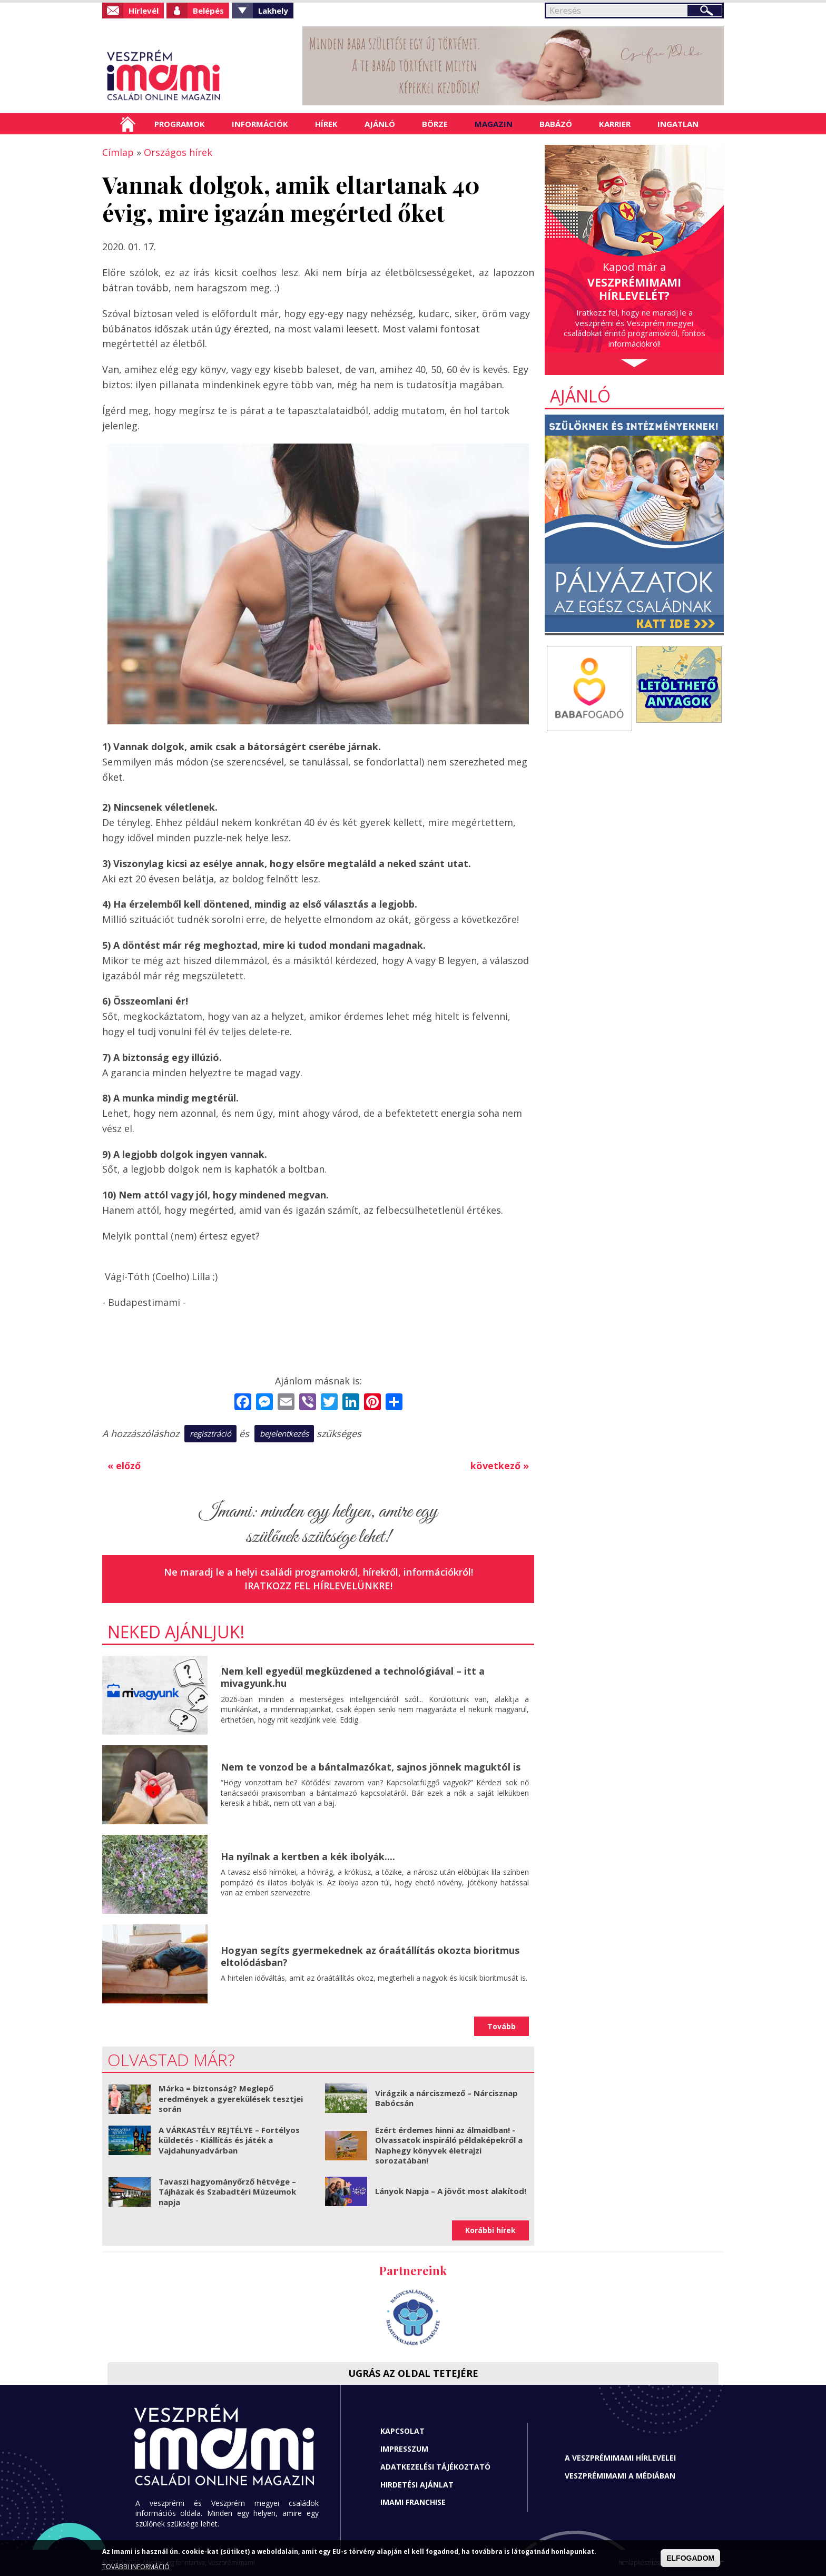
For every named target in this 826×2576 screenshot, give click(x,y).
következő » (499, 1465)
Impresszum (404, 2449)
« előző (124, 1465)
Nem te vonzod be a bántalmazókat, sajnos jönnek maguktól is (370, 1767)
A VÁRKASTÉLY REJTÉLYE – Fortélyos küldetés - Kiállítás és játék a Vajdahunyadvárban (229, 2140)
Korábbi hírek (490, 2230)
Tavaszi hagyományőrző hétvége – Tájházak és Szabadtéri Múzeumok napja (227, 2191)
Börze (435, 124)
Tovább (501, 2026)
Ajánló (380, 124)
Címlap (128, 123)
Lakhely (273, 10)
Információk (260, 124)
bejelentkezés (284, 1433)
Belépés (208, 10)
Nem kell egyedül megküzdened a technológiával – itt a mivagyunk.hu (353, 1677)
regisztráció (210, 1433)
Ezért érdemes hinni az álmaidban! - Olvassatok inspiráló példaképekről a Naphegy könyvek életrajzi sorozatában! (449, 2145)
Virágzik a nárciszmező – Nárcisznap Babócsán (446, 2098)
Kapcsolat (402, 2431)
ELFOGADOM (690, 2558)
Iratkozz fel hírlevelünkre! (318, 1585)
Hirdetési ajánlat (417, 2485)
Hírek (326, 124)
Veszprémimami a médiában (620, 2476)
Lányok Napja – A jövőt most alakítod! (450, 2191)
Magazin (494, 124)
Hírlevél (144, 10)
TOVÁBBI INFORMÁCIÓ (136, 2567)
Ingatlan (678, 124)
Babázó (555, 124)
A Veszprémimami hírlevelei (620, 2458)
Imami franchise (413, 2502)
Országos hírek (178, 152)
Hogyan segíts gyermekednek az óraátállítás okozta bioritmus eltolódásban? (370, 1956)
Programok (179, 124)
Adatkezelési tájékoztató (435, 2467)
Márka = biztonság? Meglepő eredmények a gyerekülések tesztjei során (231, 2098)
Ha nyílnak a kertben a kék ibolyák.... (308, 1856)
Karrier (615, 124)
